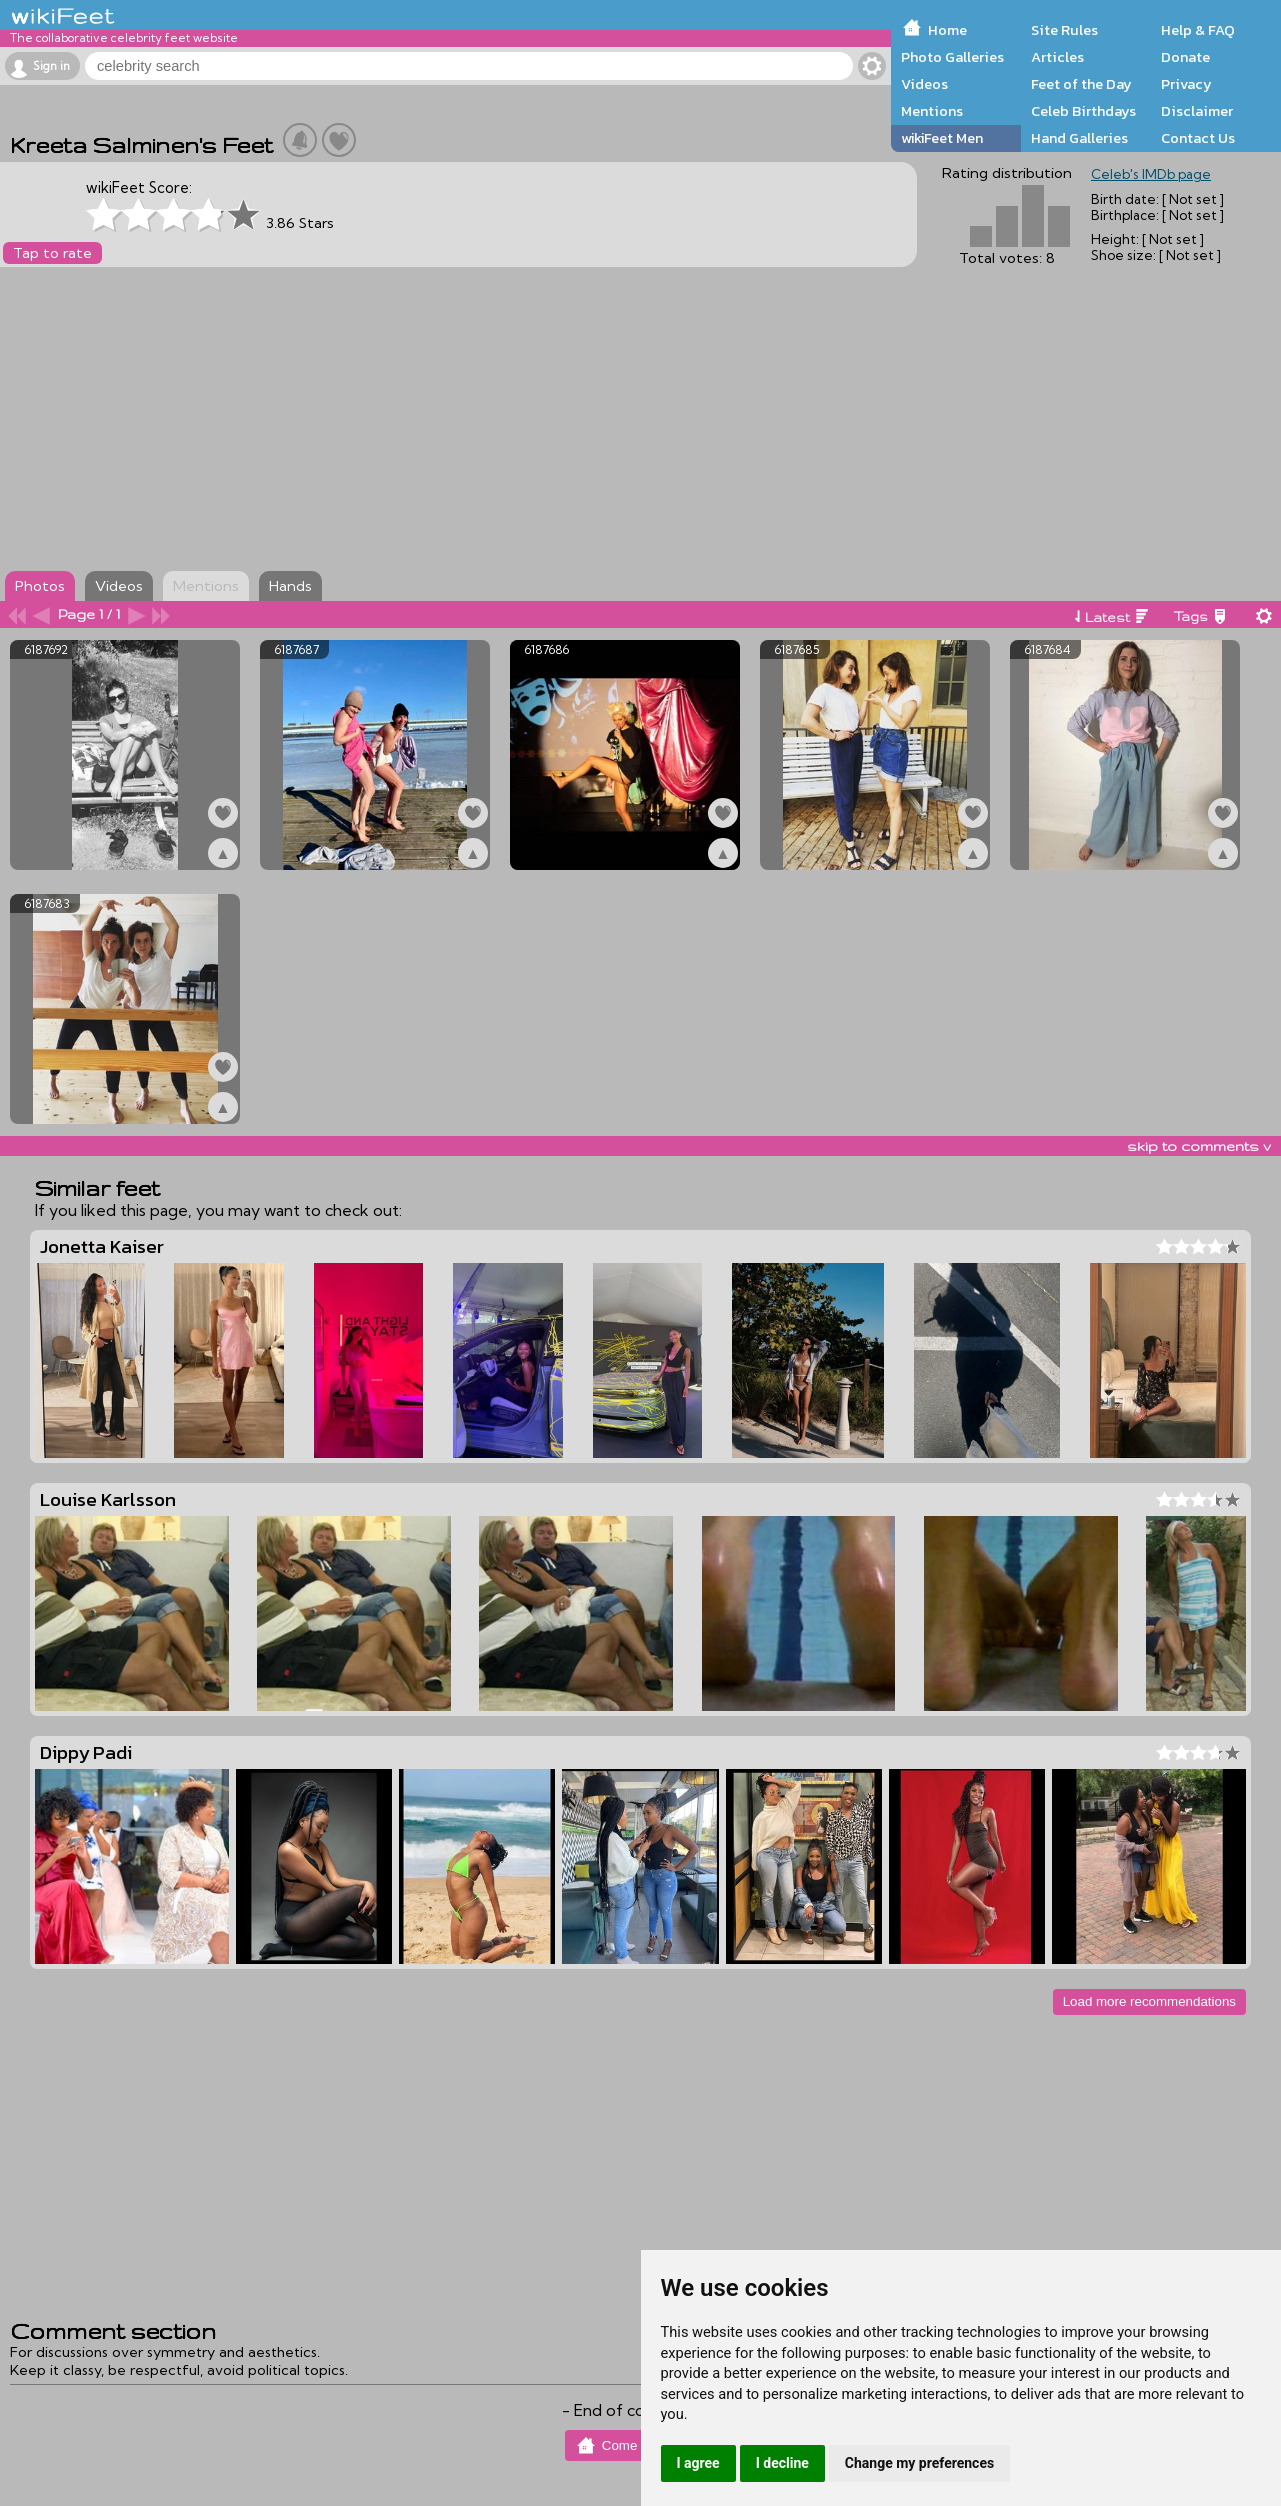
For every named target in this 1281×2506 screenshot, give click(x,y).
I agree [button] (698, 2463)
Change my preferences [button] (919, 2463)
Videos (924, 84)
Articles (1057, 57)
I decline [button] (782, 2463)
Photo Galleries (952, 57)
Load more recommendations (1149, 2001)
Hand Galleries (1079, 138)
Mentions (932, 111)
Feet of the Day (1081, 84)
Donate (1185, 57)
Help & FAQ (1198, 30)
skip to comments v (1199, 1146)
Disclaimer (1197, 111)
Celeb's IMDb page (1151, 174)
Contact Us (1198, 138)
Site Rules (1064, 30)
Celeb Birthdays (1083, 111)
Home (947, 30)
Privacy (1186, 84)
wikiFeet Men (942, 138)
